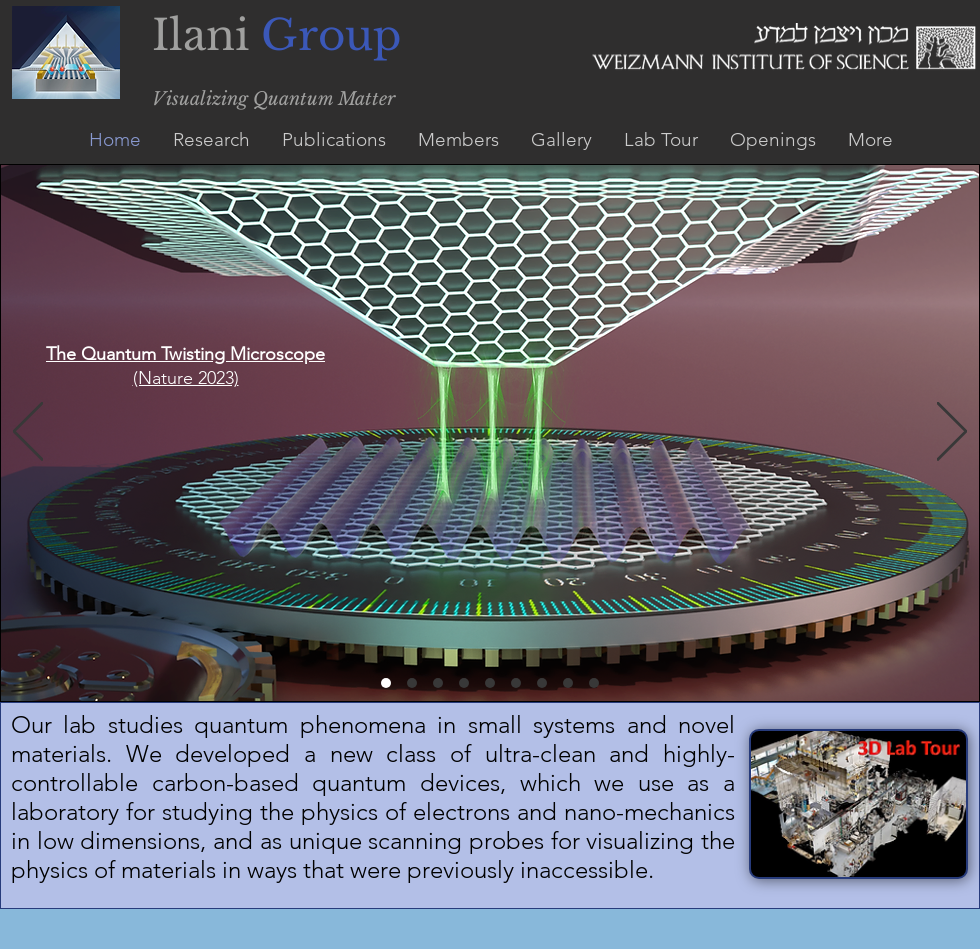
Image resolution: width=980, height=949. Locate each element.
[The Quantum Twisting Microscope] (386, 683)
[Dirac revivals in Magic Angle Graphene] (490, 683)
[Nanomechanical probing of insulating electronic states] (568, 683)
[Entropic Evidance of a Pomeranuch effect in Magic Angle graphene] (464, 683)
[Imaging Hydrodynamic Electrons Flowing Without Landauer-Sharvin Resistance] (438, 683)
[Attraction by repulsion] (594, 683)
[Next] (952, 433)
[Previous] (28, 433)
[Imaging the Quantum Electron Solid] (542, 683)
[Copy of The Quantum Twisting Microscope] (412, 683)
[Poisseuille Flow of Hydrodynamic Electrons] (516, 683)
